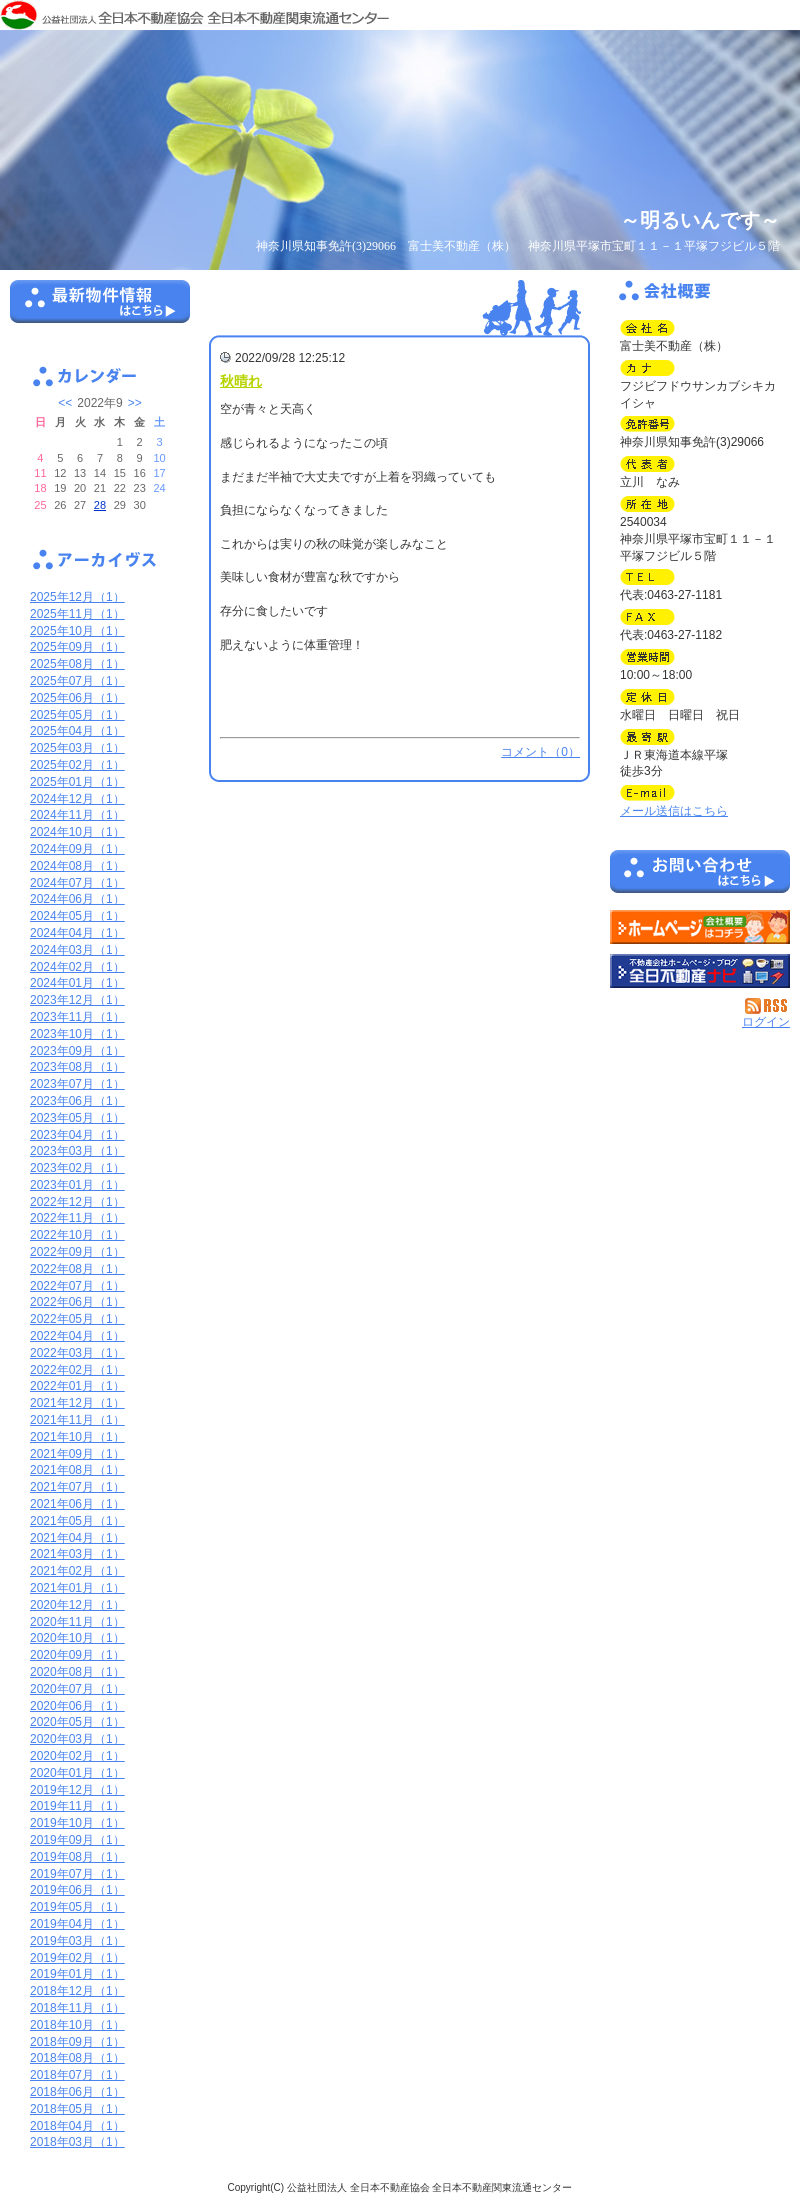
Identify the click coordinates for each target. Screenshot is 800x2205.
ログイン (766, 1022)
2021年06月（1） (77, 1504)
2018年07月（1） (77, 2075)
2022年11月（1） (77, 1218)
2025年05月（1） (77, 715)
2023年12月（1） (77, 1000)
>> (135, 403)
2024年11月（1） (77, 815)
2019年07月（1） (77, 1874)
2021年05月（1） (77, 1521)
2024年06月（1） (77, 899)
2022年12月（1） (77, 1202)
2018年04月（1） (77, 2126)
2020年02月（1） (77, 1756)
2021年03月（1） (77, 1554)
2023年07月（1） (77, 1084)
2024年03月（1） (77, 950)
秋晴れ (241, 381)
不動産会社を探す (700, 971)
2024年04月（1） (77, 933)
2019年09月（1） (77, 1840)
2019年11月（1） (77, 1806)
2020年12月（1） (77, 1605)
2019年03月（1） (77, 1941)
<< (65, 403)
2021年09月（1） (77, 1454)
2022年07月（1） (77, 1286)
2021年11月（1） (77, 1420)
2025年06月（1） (77, 698)
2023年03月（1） (77, 1151)
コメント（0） (540, 752)
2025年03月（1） (77, 748)
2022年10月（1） (77, 1235)
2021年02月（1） (77, 1571)
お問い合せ (700, 875)
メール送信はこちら (674, 811)
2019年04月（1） (77, 1924)
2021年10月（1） (77, 1437)
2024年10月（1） (77, 832)
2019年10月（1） (77, 1823)
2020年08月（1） (77, 1672)
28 (100, 505)
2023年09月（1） (77, 1051)
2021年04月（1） (77, 1538)
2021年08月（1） (77, 1470)
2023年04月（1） (77, 1135)
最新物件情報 (100, 310)
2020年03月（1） (77, 1739)
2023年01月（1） (77, 1185)
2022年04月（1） (77, 1336)
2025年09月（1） (77, 647)
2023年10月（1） (77, 1034)
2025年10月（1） (77, 631)
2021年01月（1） (77, 1588)
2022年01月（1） (77, 1386)
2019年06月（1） (77, 1890)
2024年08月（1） (77, 866)
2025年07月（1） (77, 681)
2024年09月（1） (77, 849)
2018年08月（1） (77, 2058)
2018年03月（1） (77, 2142)
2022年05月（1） (77, 1319)
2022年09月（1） (77, 1252)
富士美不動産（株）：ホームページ (700, 927)
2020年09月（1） (77, 1655)
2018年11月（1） (77, 2008)
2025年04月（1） (77, 731)
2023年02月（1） (77, 1168)
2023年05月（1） (77, 1118)
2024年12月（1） (77, 799)
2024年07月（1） (77, 883)
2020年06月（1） (77, 1706)
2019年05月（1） (77, 1907)
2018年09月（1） (77, 2042)
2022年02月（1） (77, 1370)
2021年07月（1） (77, 1487)
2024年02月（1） (77, 967)
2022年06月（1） (77, 1302)
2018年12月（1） (77, 1991)
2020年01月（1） (77, 1773)
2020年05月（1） (77, 1722)
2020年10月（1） (77, 1638)
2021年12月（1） (77, 1403)
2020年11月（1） (77, 1622)
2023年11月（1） (77, 1017)
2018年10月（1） (77, 2025)
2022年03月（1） (77, 1353)
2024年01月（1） (77, 983)
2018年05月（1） (77, 2109)
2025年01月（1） (77, 782)
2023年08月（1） (77, 1067)
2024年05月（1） (77, 916)
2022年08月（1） (77, 1269)
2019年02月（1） (77, 1958)
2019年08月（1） (77, 1857)
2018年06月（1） (77, 2092)
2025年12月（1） (77, 597)
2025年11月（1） (77, 614)
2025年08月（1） (77, 664)
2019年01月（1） (77, 1974)
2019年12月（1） (77, 1790)
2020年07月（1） (77, 1689)
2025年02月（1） (77, 765)
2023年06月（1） (77, 1101)
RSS (767, 1006)
